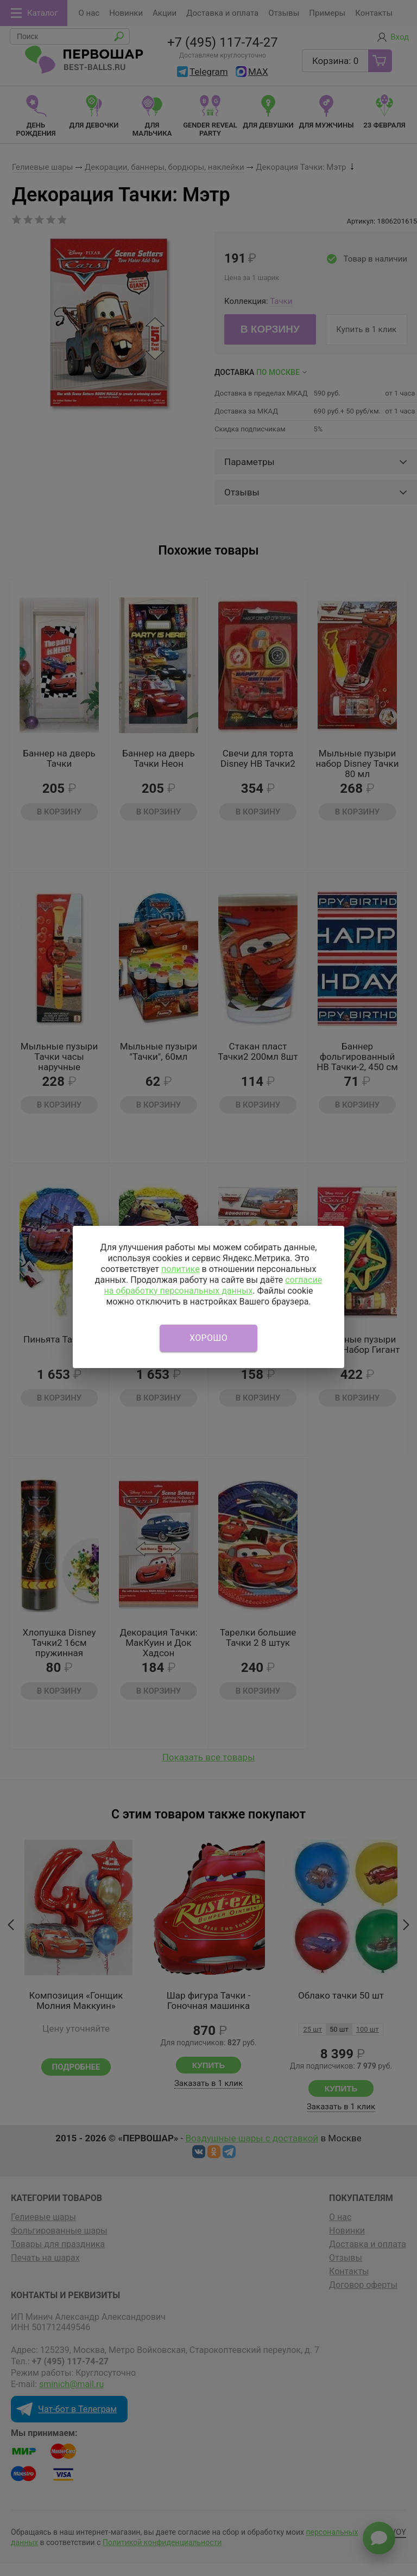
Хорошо (208, 1338)
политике (180, 1269)
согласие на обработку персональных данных (213, 1285)
